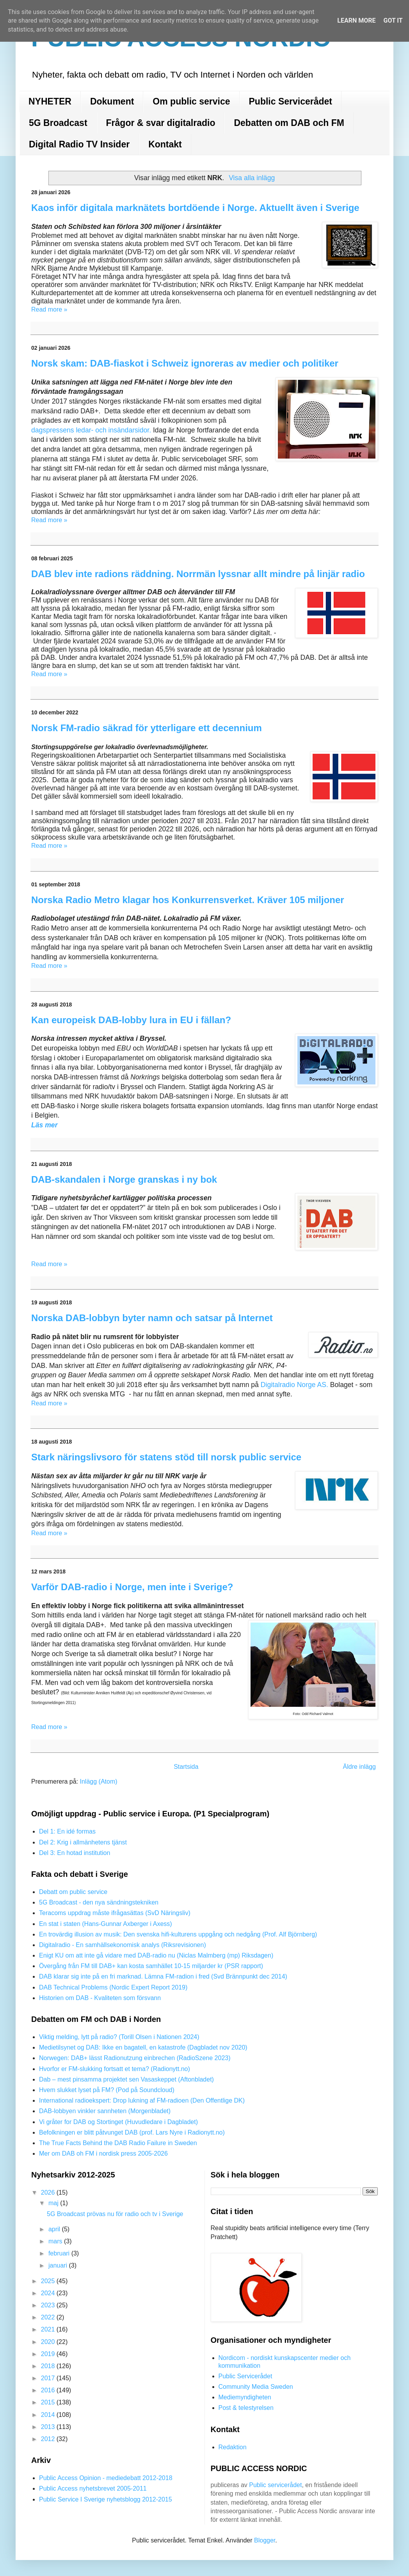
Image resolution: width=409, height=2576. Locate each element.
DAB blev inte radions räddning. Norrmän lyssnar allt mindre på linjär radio (198, 574)
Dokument (112, 101)
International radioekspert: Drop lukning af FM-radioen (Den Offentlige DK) (142, 2100)
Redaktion (233, 2447)
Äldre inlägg (359, 1766)
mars (56, 2241)
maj (54, 2203)
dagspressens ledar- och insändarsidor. (91, 430)
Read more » (49, 309)
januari (58, 2265)
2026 (49, 2192)
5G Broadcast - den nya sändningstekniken (98, 1902)
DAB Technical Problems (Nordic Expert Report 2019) (113, 1987)
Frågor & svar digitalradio (160, 123)
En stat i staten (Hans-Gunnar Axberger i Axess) (105, 1923)
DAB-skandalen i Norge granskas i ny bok (124, 1179)
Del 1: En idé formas (67, 1831)
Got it (392, 20)
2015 (49, 2402)
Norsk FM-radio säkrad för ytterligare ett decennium (146, 728)
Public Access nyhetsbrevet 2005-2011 (93, 2488)
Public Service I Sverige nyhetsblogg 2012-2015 (105, 2499)
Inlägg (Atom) (98, 1781)
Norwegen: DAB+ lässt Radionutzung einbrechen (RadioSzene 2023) (135, 2058)
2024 (49, 2293)
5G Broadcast (58, 123)
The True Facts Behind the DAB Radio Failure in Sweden (118, 2143)
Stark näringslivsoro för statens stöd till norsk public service (166, 1457)
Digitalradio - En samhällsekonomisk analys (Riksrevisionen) (122, 1945)
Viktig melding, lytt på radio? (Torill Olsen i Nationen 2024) (119, 2037)
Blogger (264, 2540)
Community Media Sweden (256, 2386)
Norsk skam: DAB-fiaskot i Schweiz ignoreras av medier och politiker (184, 363)
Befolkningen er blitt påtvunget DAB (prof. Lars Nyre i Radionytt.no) (132, 2132)
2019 (49, 2354)
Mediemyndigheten (245, 2397)
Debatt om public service (73, 1892)
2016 (49, 2390)
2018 (49, 2366)
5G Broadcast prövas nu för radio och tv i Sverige (115, 2214)
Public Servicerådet (291, 101)
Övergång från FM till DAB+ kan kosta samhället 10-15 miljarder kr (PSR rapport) (151, 1966)
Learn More (356, 20)
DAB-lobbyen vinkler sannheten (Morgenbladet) (105, 2111)
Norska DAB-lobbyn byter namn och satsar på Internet (152, 1318)
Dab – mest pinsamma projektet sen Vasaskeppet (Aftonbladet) (126, 2079)
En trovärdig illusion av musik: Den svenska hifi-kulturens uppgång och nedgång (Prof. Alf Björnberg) (178, 1934)
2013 (49, 2427)
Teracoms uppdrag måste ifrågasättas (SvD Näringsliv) (114, 1913)
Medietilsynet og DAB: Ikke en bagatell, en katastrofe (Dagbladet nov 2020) (143, 2047)
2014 (49, 2414)
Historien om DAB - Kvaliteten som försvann (100, 1998)
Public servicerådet (275, 2485)
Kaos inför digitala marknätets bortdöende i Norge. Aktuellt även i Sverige (195, 207)
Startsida (186, 1766)
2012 (49, 2439)
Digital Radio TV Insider (79, 144)
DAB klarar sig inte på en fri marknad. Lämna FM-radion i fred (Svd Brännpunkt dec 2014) (163, 1976)
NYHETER (49, 101)
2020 (49, 2342)
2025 (49, 2281)
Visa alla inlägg (252, 178)
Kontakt (165, 144)
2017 (49, 2378)
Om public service (191, 101)
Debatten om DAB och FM (289, 123)
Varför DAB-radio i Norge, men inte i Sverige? (132, 1587)
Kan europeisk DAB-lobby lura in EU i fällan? (131, 1020)
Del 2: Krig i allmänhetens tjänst (83, 1842)
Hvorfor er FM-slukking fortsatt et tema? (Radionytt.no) (114, 2069)
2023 (49, 2305)
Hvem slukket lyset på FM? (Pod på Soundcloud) (106, 2090)
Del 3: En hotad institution (74, 1853)
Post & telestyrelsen (246, 2407)
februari (59, 2253)
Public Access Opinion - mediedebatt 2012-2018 (105, 2478)
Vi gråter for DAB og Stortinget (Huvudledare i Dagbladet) (118, 2122)
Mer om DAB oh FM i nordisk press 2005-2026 (103, 2153)
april (55, 2229)
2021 (49, 2329)
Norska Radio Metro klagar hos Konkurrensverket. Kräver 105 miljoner (187, 900)
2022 (49, 2317)
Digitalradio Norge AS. (295, 1385)
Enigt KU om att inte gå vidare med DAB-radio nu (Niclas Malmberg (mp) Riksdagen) (156, 1955)
